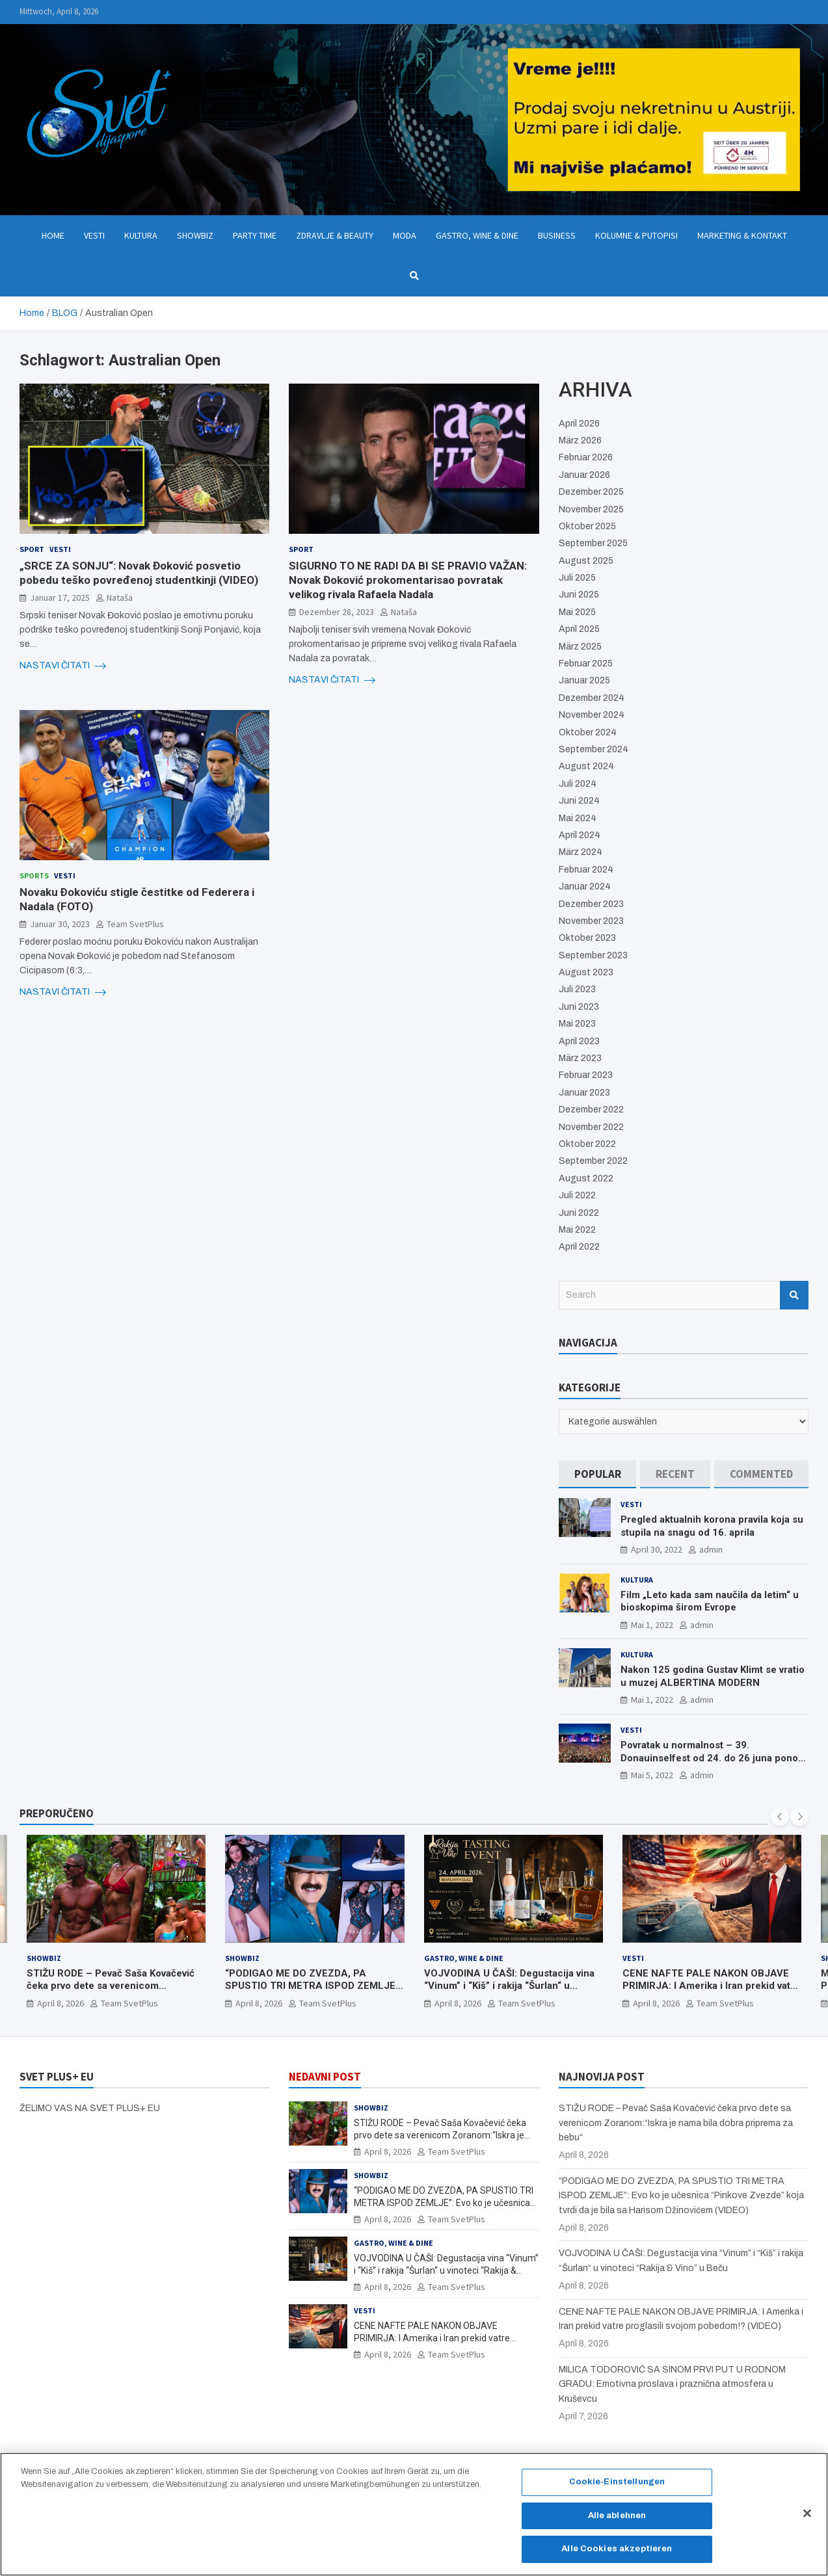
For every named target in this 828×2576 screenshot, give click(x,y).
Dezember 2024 (591, 698)
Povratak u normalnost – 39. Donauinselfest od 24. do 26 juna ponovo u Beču (714, 1757)
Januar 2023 (584, 1092)
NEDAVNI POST (325, 2077)
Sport (32, 549)
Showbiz (195, 235)
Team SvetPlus (135, 924)
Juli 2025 (577, 578)
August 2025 (586, 561)
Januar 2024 (585, 886)
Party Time (254, 235)
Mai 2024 (577, 818)
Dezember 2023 (591, 904)
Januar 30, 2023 (60, 924)
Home (53, 235)
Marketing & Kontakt (742, 235)
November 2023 (591, 921)
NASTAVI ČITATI (63, 666)
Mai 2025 (577, 612)
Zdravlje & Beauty (334, 235)
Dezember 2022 (591, 1109)
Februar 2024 (586, 869)
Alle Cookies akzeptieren (616, 2556)
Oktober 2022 (587, 1144)
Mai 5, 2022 (652, 1775)
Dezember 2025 (591, 492)
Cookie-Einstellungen (617, 2489)
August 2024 (586, 766)
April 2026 (579, 423)
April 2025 (579, 629)
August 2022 (586, 1178)
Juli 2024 (577, 784)
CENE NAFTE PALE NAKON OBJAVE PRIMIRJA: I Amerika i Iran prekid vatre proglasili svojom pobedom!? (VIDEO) (711, 1985)
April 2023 (579, 1041)
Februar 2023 (586, 1075)
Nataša (120, 597)
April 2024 (579, 835)
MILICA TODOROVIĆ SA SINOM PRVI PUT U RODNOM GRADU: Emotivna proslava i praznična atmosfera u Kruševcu (672, 2384)
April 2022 (579, 1247)
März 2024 (580, 852)
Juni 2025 (579, 594)
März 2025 (580, 646)
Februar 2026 (586, 457)
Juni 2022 (579, 1213)
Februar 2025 (586, 663)
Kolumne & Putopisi (636, 235)
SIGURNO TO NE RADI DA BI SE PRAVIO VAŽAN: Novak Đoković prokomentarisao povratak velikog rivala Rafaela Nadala (408, 580)
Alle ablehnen (617, 2522)
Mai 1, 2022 (652, 1625)
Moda (404, 235)
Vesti (94, 235)
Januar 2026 (584, 475)
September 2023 (593, 955)
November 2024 (591, 715)
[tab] (598, 1474)
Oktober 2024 (588, 732)
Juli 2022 (577, 1195)
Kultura (140, 235)
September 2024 (593, 749)
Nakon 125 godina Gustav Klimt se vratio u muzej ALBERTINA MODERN (713, 1676)
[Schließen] (807, 2520)
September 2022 (593, 1161)
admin (711, 1549)
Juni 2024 (579, 801)
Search (794, 1295)
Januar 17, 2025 (60, 597)
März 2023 (580, 1058)
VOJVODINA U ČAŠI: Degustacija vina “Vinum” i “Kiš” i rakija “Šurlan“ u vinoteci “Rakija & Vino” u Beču (509, 1985)
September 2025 (593, 543)
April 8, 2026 (60, 2003)
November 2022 (591, 1127)
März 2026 (580, 440)
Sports (34, 875)
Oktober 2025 (587, 526)
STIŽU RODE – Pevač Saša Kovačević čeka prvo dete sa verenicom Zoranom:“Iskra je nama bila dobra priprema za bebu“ (110, 1992)
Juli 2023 (577, 989)
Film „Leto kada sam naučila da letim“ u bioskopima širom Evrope (710, 1601)
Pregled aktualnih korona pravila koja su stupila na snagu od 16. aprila (712, 1526)
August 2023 (586, 972)
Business (557, 235)
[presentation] (780, 1816)
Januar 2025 (584, 680)
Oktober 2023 (587, 938)
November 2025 (591, 509)
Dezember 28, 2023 (336, 612)
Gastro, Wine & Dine (477, 235)
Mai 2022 (577, 1230)
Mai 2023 (577, 1024)
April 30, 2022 (656, 1549)
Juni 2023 (579, 1007)
